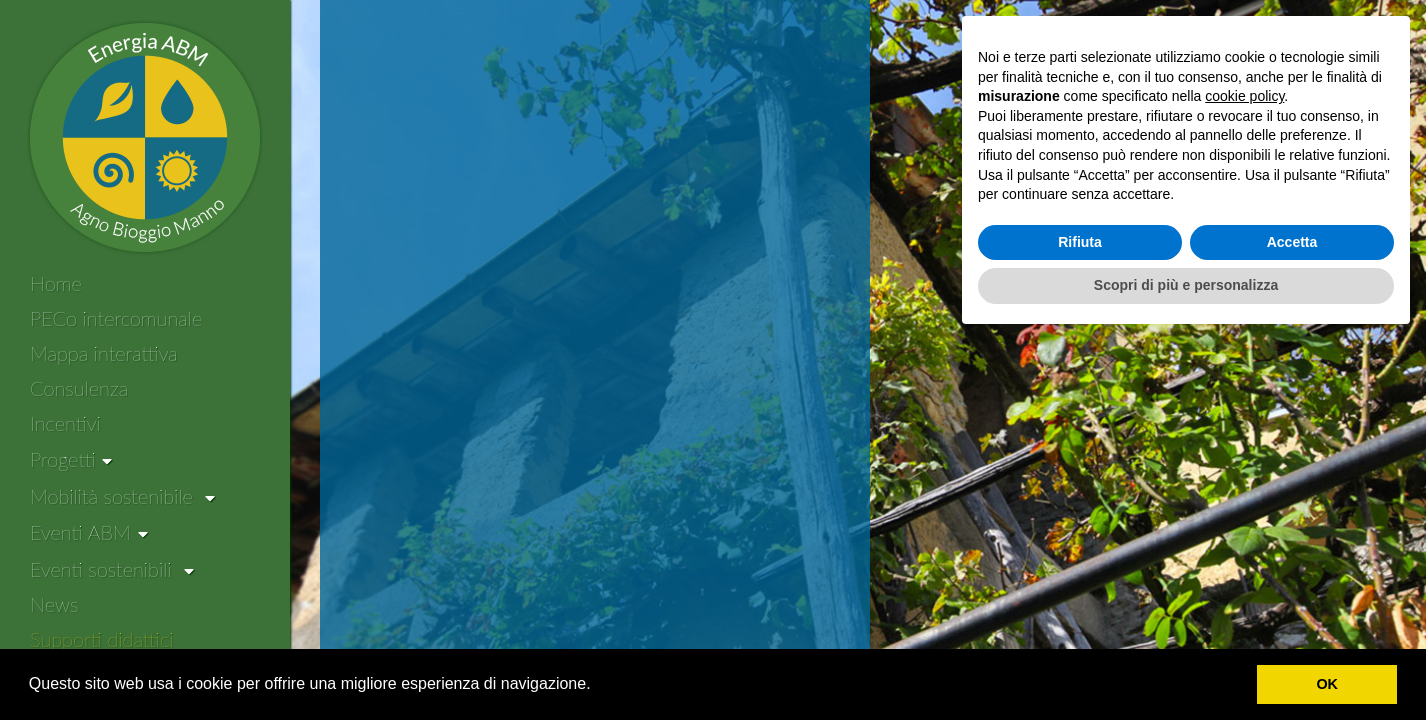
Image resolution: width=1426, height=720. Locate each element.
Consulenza (79, 388)
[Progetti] (71, 460)
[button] (598, 686)
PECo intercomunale (116, 318)
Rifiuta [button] (1080, 622)
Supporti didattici (101, 639)
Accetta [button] (1292, 622)
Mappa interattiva (104, 353)
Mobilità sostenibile (122, 496)
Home (56, 283)
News (54, 604)
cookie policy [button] (1244, 476)
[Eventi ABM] (89, 533)
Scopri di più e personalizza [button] (1186, 665)
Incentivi (65, 423)
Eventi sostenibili (112, 569)
